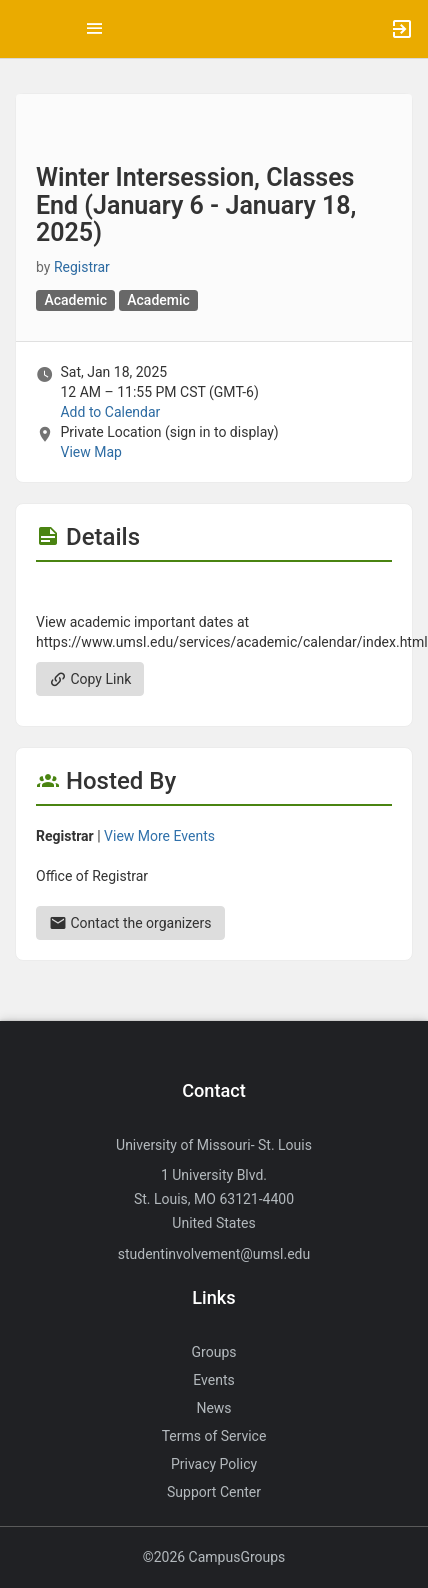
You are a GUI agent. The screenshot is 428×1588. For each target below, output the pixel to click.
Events (213, 1380)
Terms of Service (214, 1436)
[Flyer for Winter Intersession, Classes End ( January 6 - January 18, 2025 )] (214, 592)
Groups (214, 1352)
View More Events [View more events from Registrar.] (159, 836)
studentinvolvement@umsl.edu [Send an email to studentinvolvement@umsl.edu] (214, 1254)
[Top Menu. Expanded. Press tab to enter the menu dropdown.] (95, 29)
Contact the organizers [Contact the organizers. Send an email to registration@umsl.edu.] (130, 923)
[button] (25, 29)
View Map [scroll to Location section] (90, 452)
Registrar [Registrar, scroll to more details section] (82, 267)
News (213, 1408)
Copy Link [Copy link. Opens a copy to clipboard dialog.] (90, 679)
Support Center (214, 1492)
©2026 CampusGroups (214, 1557)
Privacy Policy (214, 1464)
